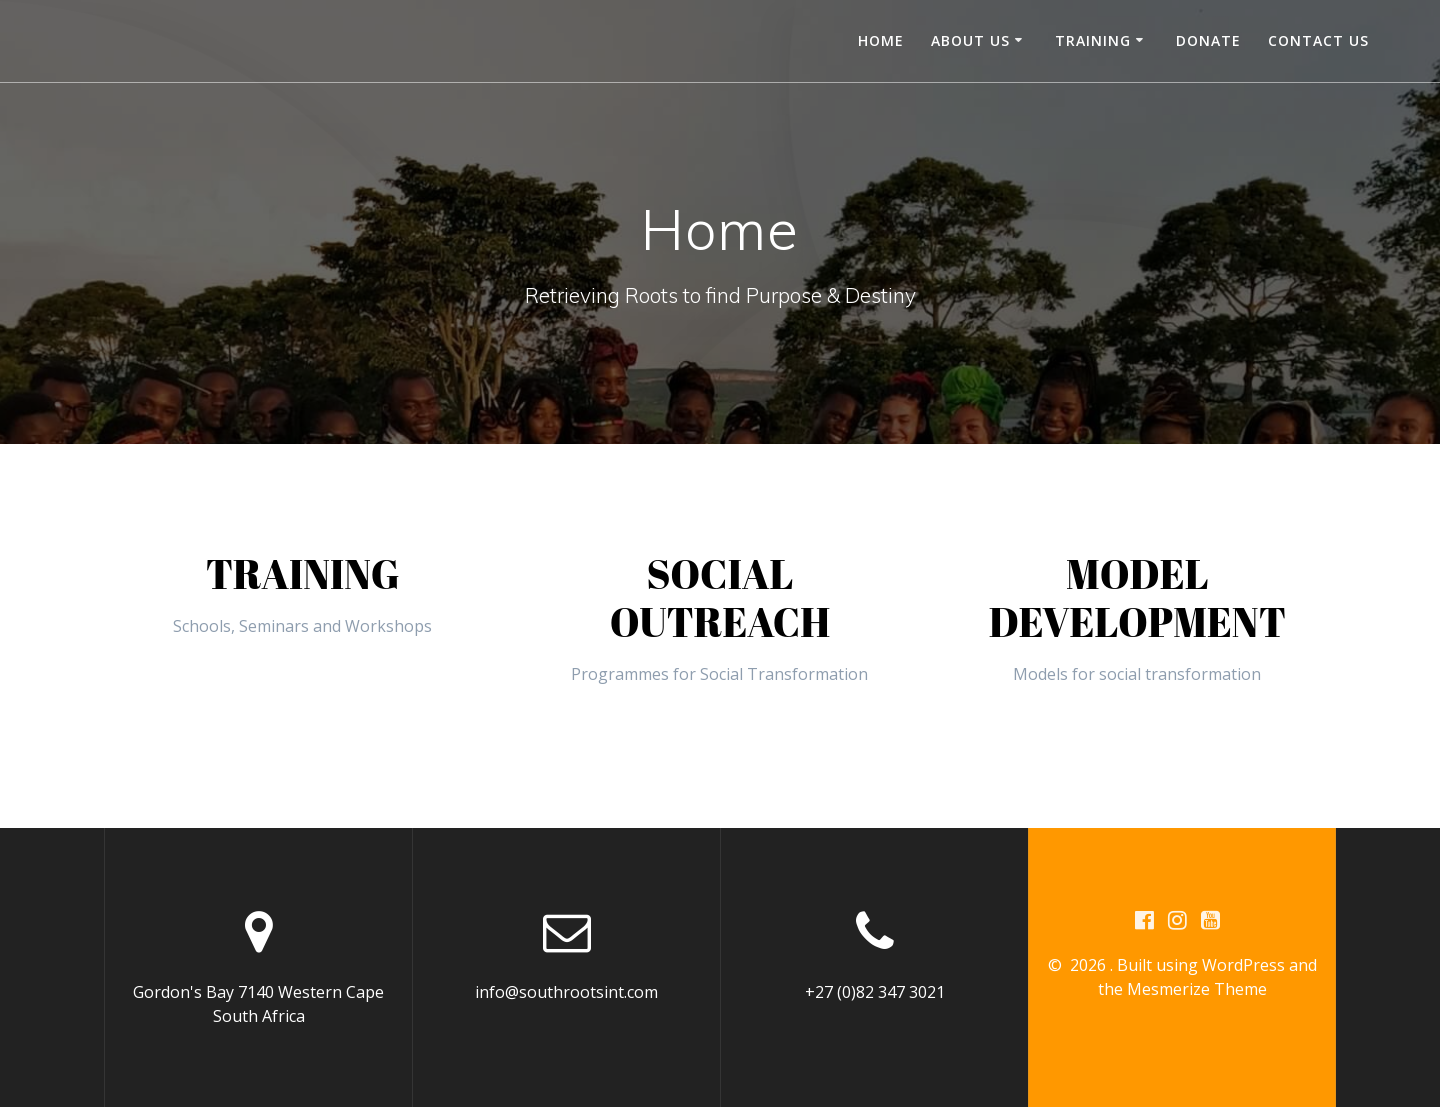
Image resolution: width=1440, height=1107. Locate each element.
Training (1093, 40)
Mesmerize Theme (1197, 989)
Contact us (1318, 40)
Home (881, 40)
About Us (970, 40)
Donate (1208, 40)
